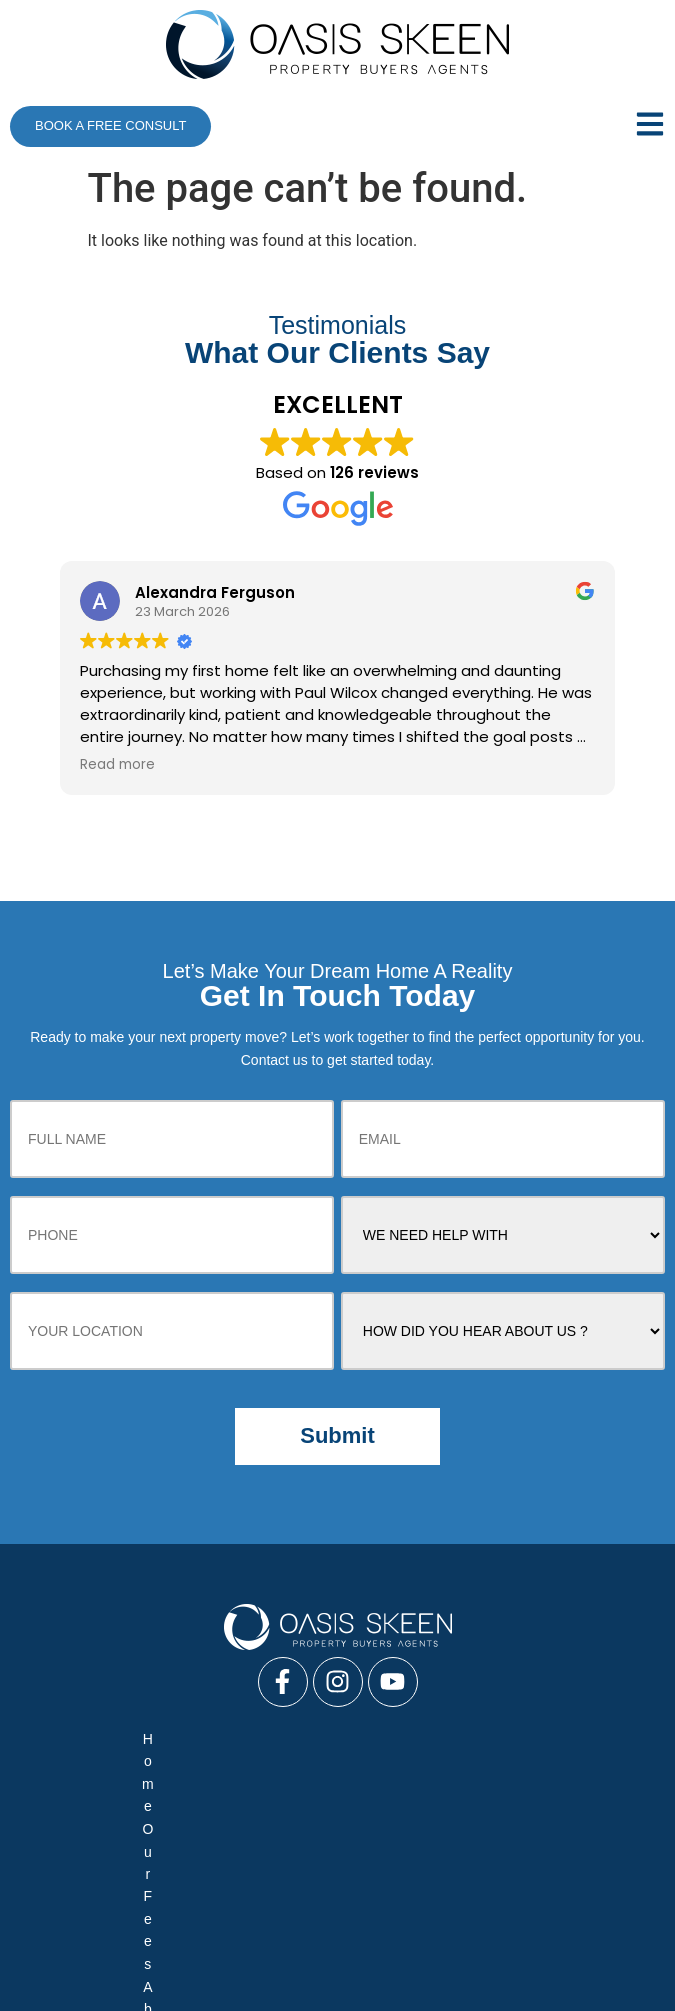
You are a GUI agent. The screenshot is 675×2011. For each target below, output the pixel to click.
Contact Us (433, 1825)
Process (344, 1825)
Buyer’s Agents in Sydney (403, 1983)
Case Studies (351, 1777)
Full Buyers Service (85, 1907)
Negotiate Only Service (247, 1907)
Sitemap (524, 1825)
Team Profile (462, 1777)
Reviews (403, 1801)
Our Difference (102, 1801)
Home (85, 1777)
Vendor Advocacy (588, 1907)
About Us (252, 1777)
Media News (569, 1777)
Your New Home (296, 1801)
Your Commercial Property (207, 1825)
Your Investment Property (538, 1801)
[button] (607, 126)
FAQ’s (197, 1801)
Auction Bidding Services (426, 1907)
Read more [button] (117, 765)
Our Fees (163, 1777)
